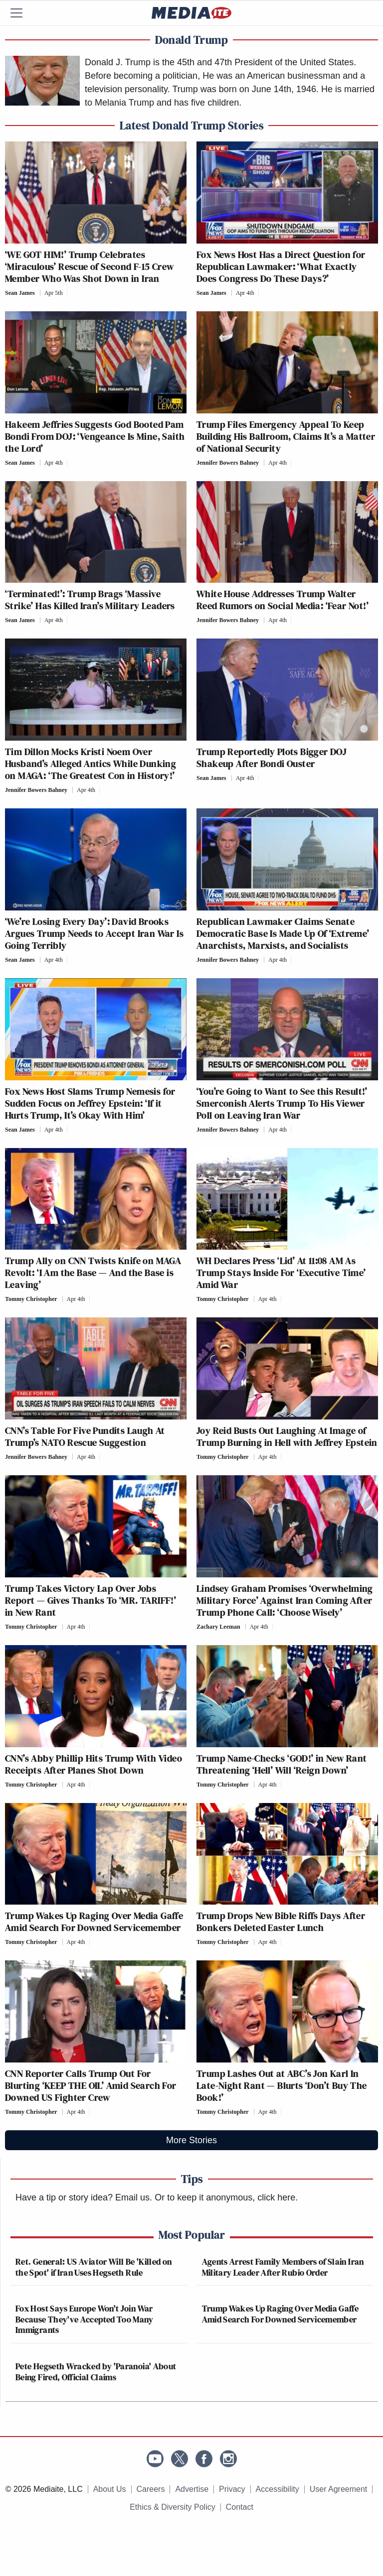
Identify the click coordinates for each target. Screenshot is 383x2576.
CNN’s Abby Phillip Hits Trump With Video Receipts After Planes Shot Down (93, 1764)
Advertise (191, 2489)
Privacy (232, 2489)
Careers (151, 2489)
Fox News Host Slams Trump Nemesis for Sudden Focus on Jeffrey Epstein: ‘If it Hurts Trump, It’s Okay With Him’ (90, 1103)
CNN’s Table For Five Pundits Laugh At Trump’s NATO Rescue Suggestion (85, 1436)
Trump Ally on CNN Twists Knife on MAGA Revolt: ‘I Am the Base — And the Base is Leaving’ (93, 1272)
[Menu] (22, 12)
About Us (109, 2489)
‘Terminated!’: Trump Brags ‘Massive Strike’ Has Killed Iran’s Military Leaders (90, 600)
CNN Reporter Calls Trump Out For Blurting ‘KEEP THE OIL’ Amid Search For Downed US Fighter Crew (91, 2085)
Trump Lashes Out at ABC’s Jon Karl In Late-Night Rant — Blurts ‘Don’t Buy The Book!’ (281, 2085)
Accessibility (277, 2489)
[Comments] (70, 292)
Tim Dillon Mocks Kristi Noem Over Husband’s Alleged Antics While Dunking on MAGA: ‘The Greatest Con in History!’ (90, 763)
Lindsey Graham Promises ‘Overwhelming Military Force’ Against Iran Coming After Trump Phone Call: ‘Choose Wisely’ (284, 1600)
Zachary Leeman (218, 1626)
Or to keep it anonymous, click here (225, 2197)
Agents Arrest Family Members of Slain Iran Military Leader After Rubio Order (283, 2267)
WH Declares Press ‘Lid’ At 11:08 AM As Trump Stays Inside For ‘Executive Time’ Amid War (281, 1272)
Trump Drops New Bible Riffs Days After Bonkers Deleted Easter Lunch (280, 1921)
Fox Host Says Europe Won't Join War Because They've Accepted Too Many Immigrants (84, 2319)
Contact (239, 2507)
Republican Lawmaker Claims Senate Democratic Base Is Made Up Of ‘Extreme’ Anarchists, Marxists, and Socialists (283, 933)
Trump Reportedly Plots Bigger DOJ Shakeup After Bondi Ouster (271, 758)
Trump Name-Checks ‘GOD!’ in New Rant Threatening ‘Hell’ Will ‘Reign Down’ (281, 1764)
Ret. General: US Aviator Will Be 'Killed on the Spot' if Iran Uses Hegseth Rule (93, 2267)
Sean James (20, 292)
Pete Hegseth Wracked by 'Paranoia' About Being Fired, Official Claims (95, 2371)
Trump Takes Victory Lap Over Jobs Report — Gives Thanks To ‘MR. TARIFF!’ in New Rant (90, 1600)
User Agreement (339, 2489)
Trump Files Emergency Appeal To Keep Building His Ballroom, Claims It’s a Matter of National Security (285, 436)
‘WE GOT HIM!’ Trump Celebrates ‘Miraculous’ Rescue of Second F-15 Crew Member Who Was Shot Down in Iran (89, 266)
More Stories (191, 2140)
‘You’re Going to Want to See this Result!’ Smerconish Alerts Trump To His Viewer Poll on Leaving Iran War (282, 1103)
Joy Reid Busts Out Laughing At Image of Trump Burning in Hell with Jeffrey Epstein (287, 1436)
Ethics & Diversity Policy (172, 2507)
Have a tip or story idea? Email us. (83, 2197)
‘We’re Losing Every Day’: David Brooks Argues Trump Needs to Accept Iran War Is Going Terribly (94, 933)
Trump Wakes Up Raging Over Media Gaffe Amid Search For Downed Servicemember (94, 1921)
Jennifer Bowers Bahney (227, 462)
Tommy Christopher (31, 1298)
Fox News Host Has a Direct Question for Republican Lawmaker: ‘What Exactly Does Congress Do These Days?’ (281, 266)
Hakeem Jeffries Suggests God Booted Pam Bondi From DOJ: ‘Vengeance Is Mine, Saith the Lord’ (95, 436)
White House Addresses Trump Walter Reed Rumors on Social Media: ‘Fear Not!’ (282, 600)
